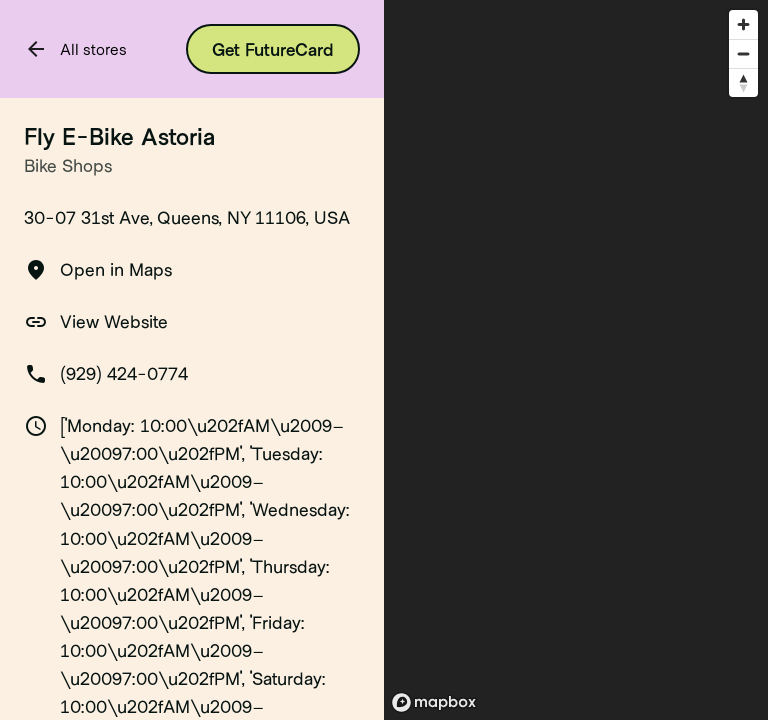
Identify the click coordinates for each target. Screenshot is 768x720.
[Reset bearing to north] (743, 82)
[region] (576, 360)
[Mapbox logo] (434, 702)
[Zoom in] (743, 24)
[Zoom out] (743, 53)
